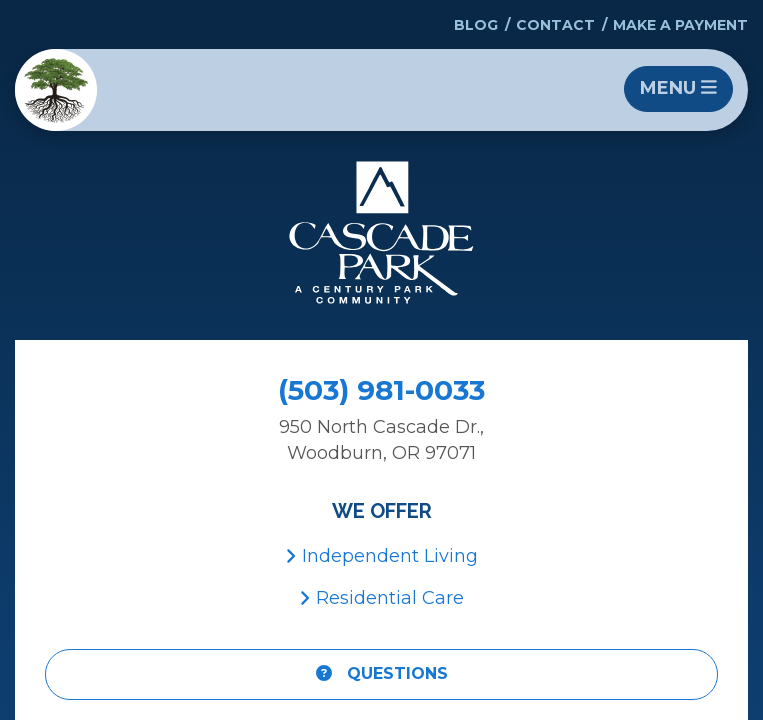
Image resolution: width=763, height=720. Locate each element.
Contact (555, 25)
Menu (678, 88)
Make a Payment (680, 25)
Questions (382, 673)
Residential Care (381, 598)
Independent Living (381, 556)
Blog (476, 25)
